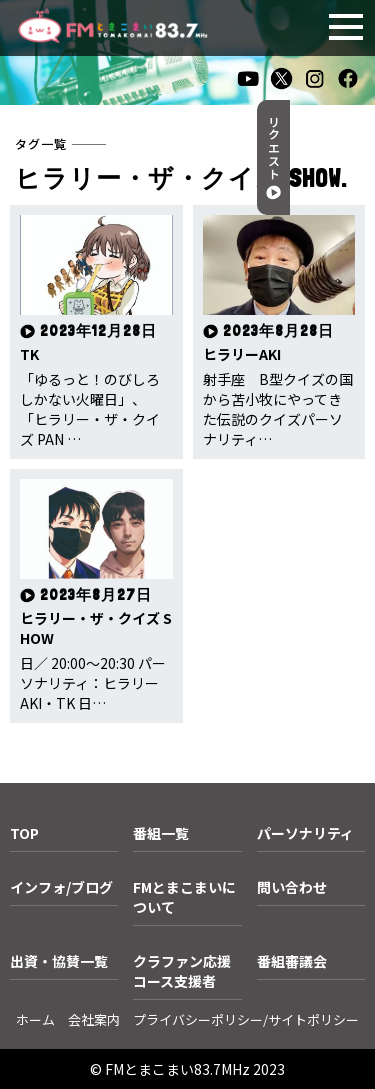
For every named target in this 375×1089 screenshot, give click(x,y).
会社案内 (94, 1019)
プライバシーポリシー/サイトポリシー (246, 1019)
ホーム (35, 1019)
